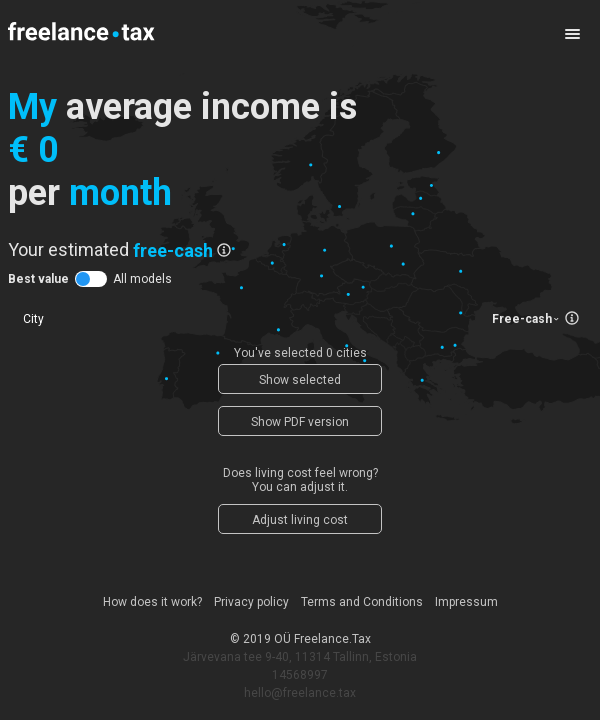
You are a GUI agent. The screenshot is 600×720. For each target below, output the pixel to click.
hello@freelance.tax (300, 693)
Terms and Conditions (362, 602)
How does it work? (152, 602)
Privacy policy (251, 602)
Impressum (466, 602)
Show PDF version (300, 422)
